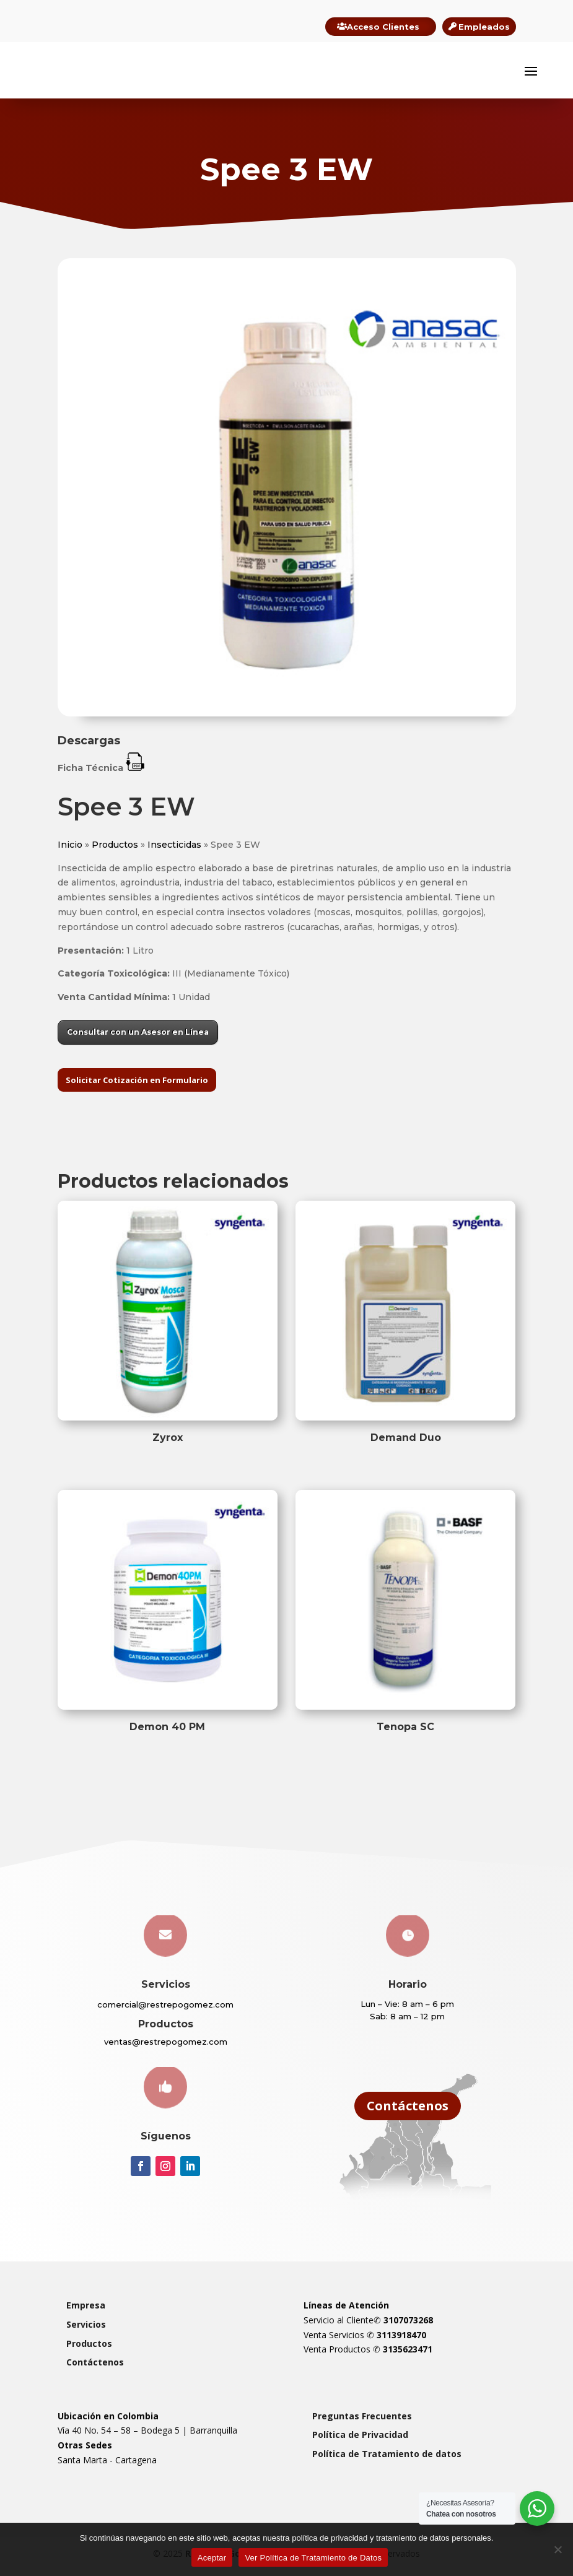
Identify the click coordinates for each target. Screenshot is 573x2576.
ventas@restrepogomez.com (165, 2048)
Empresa (85, 2311)
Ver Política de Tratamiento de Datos (313, 2557)
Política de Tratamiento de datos (386, 2460)
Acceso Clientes (383, 27)
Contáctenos (407, 2112)
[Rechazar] (557, 2549)
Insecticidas (174, 850)
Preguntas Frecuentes (362, 2421)
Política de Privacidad (360, 2441)
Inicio (70, 850)
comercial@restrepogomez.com (165, 2011)
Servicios (86, 2330)
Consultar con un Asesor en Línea (138, 1037)
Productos (115, 850)
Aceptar (212, 2557)
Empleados (484, 27)
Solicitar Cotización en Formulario (137, 1085)
